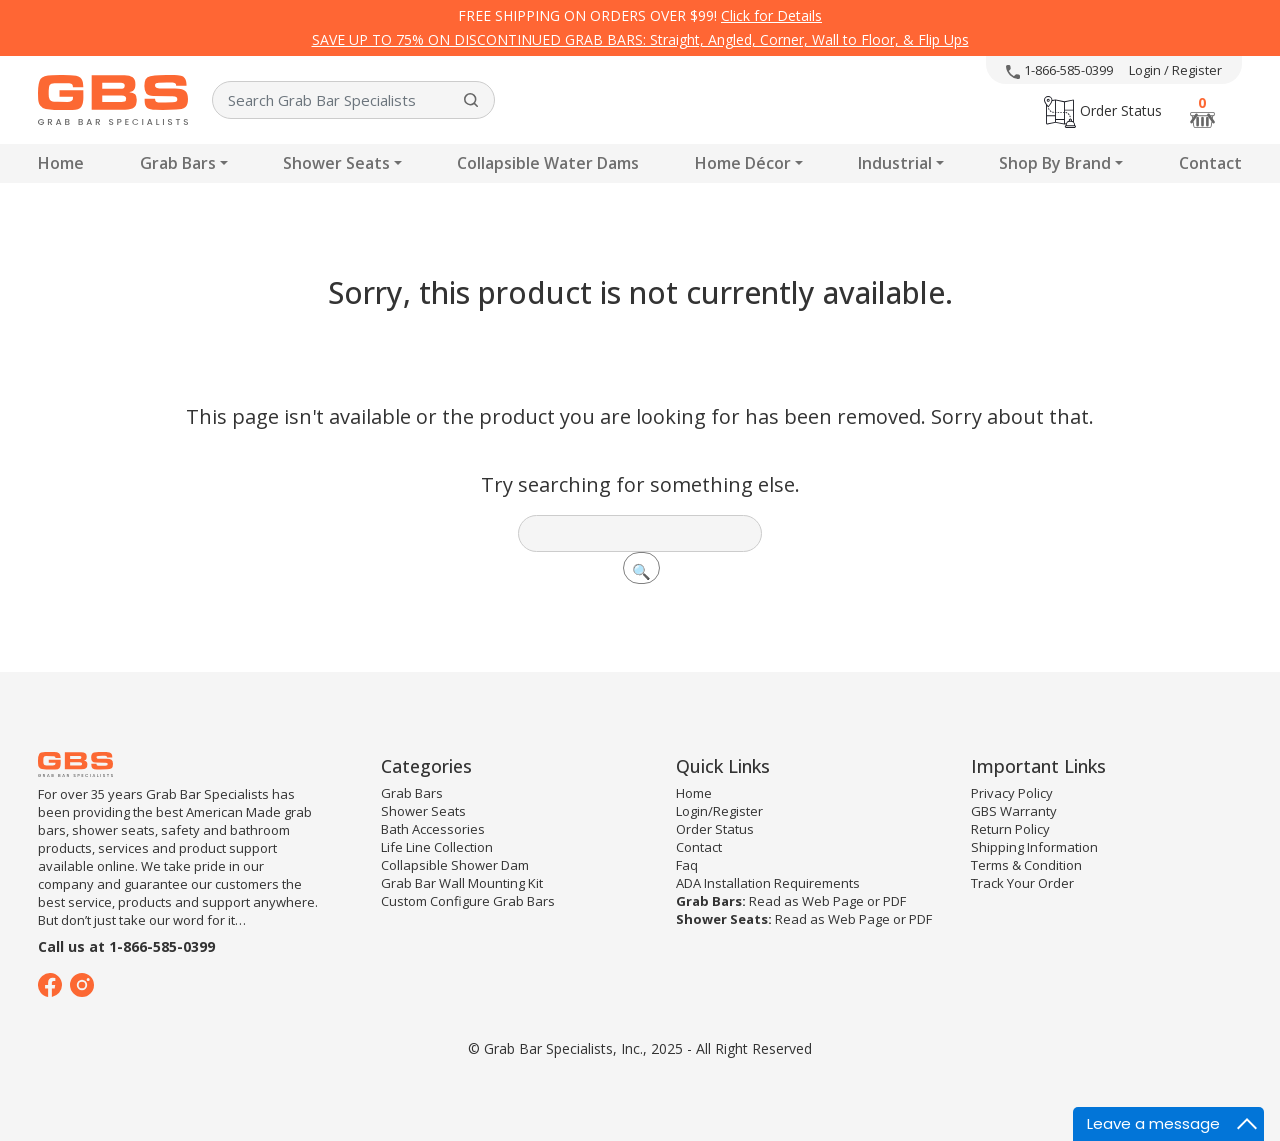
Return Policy (1010, 829)
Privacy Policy (1012, 793)
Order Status (1103, 110)
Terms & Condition (1026, 865)
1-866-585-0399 (1059, 70)
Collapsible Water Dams (548, 163)
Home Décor (743, 163)
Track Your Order (1022, 883)
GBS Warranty (1014, 811)
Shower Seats (336, 163)
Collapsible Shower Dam (455, 865)
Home (61, 163)
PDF (894, 901)
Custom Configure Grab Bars (468, 901)
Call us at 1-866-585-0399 (126, 946)
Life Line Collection (437, 847)
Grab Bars (178, 163)
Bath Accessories (433, 829)
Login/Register (719, 811)
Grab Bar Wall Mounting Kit (462, 883)
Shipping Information (1034, 847)
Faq (687, 865)
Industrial (895, 163)
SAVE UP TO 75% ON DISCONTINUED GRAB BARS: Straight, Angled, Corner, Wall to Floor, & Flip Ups (640, 39)
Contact (1210, 163)
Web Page (833, 901)
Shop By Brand (1055, 163)
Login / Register (1175, 70)
